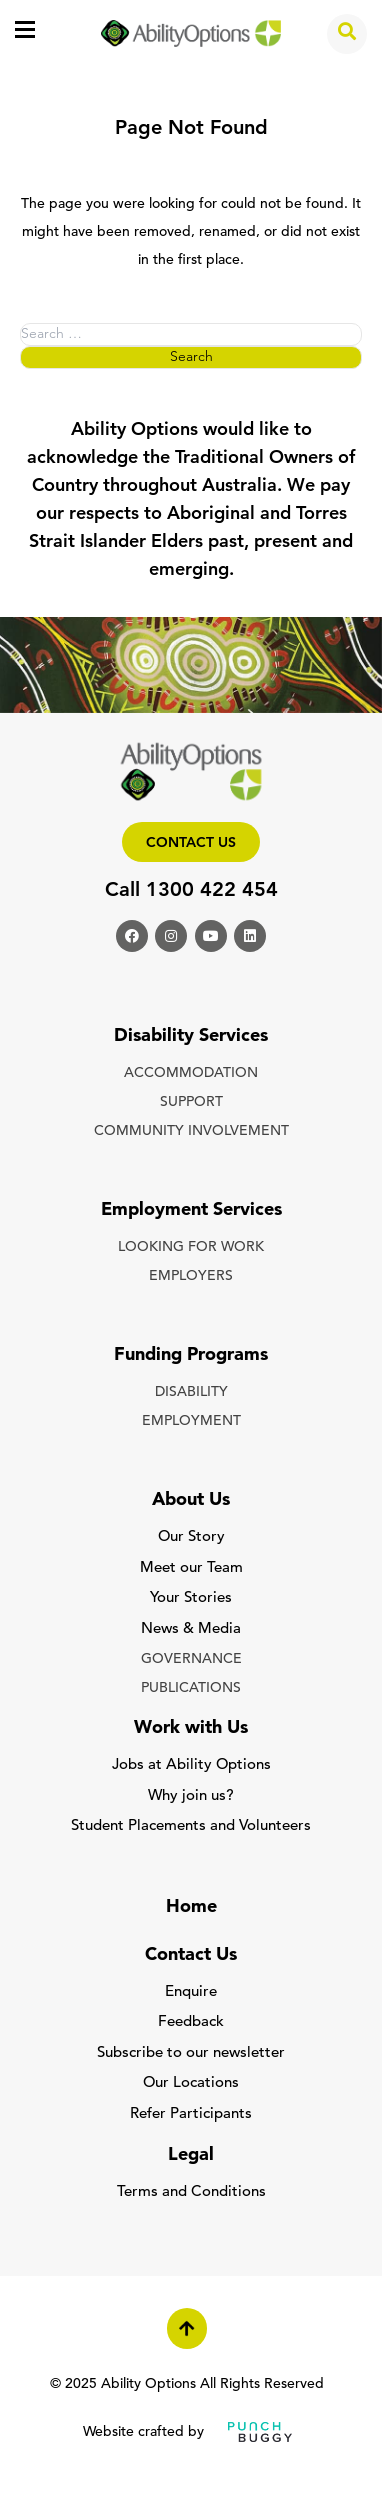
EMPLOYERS (191, 1276)
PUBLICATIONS (191, 1688)
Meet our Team (191, 1568)
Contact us (191, 843)
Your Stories (191, 1598)
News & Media (191, 1629)
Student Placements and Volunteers (191, 1826)
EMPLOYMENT (191, 1421)
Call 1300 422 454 (191, 891)
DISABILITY (191, 1392)
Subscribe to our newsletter (191, 2053)
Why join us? (191, 1796)
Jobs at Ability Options (191, 1765)
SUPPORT (191, 1102)
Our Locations (191, 2083)
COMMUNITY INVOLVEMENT (191, 1131)
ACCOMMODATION (191, 1073)
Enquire (191, 1992)
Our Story (191, 1537)
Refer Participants (191, 2114)
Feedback (191, 2022)
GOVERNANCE (191, 1659)
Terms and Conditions (191, 2192)
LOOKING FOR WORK (191, 1247)
